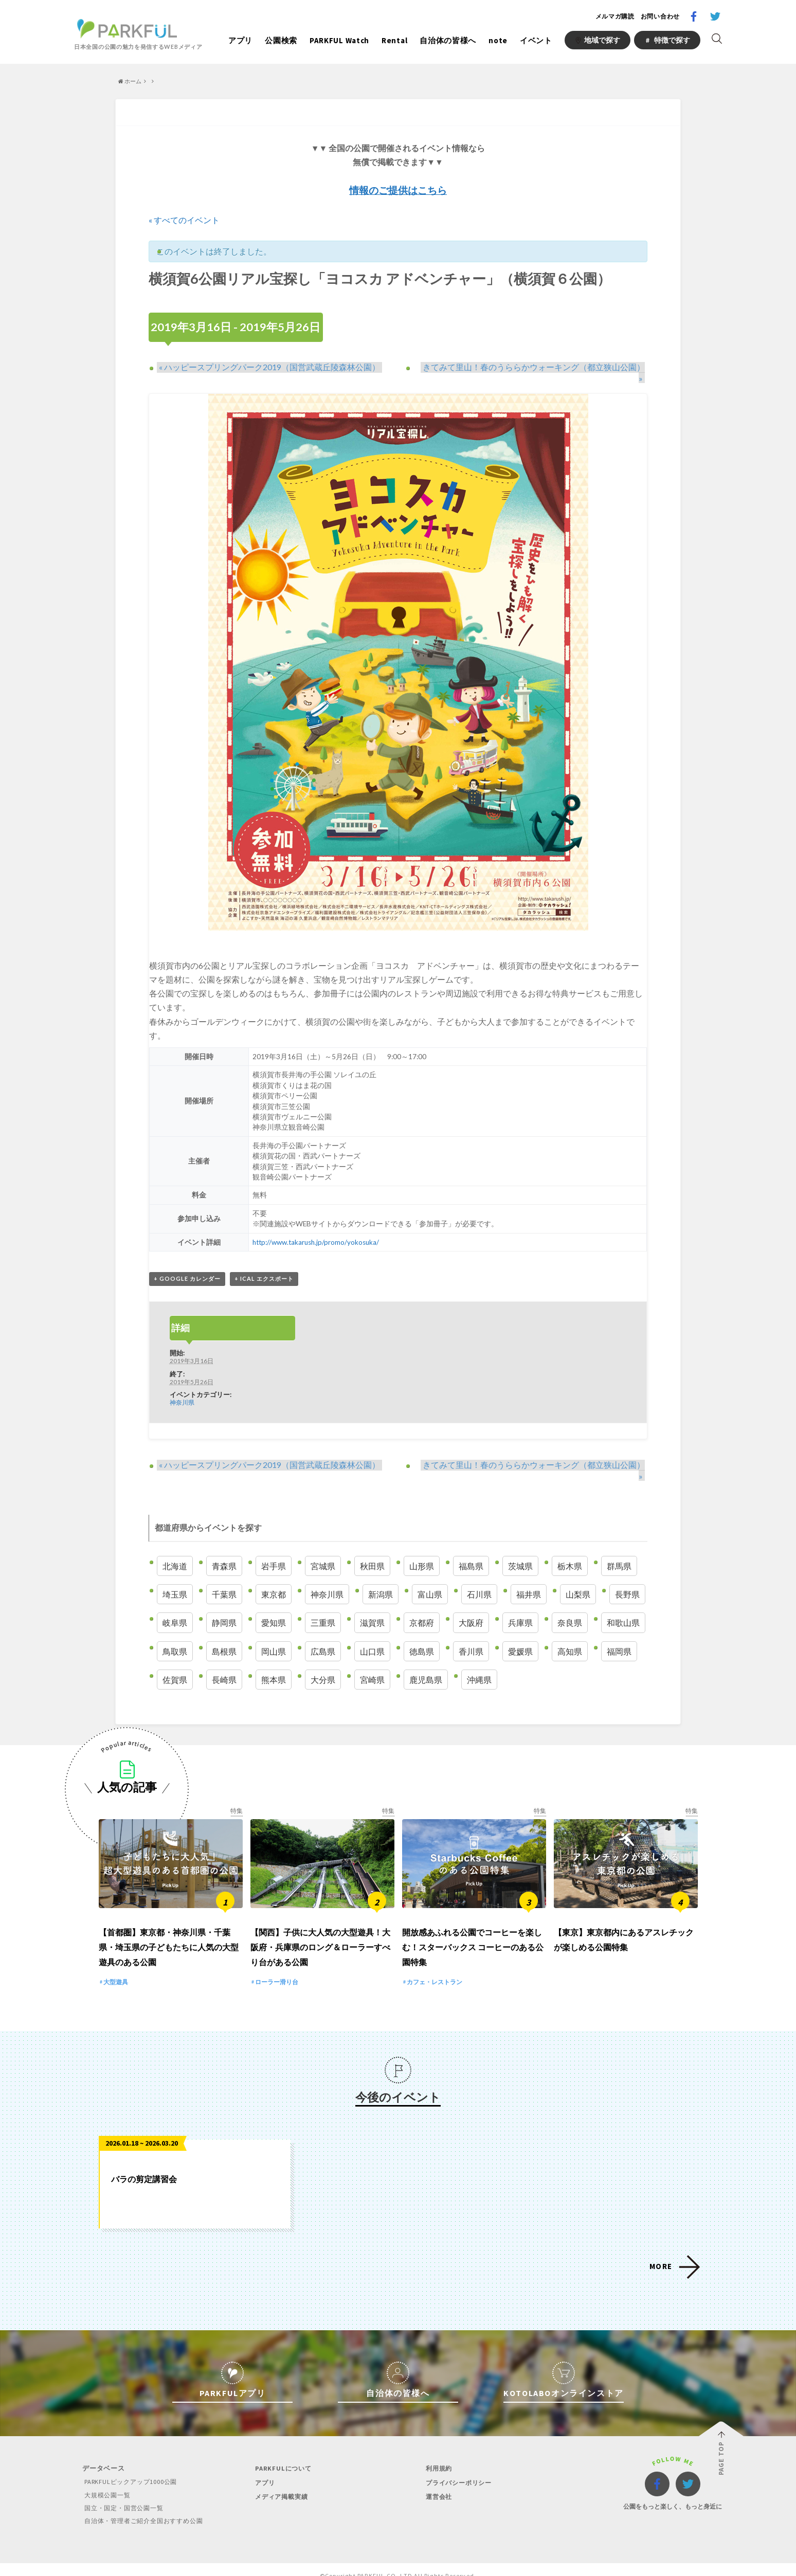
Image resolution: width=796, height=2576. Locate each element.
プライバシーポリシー (459, 2470)
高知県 (569, 1632)
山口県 (372, 1632)
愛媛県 (520, 1632)
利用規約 (438, 2456)
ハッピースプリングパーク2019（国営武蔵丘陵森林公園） (267, 366)
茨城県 (520, 1547)
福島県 (471, 1547)
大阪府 (471, 1603)
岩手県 (273, 1547)
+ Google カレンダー (187, 1269)
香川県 (471, 1632)
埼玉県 (174, 1575)
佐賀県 (174, 1660)
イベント (536, 40)
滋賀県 (372, 1603)
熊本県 (273, 1660)
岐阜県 (174, 1603)
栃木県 (569, 1547)
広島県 (323, 1632)
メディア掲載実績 (281, 2484)
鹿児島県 (425, 1660)
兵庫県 (520, 1603)
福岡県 (619, 1632)
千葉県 (224, 1575)
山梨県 (578, 1575)
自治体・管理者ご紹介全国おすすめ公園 (146, 2508)
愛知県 (273, 1603)
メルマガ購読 (615, 16)
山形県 (421, 1547)
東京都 (273, 1575)
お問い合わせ (660, 16)
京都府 (421, 1603)
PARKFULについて (282, 2456)
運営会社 (438, 2484)
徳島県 (421, 1632)
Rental (394, 40)
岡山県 (273, 1632)
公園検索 (281, 40)
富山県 (430, 1575)
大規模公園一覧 (107, 2482)
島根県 (224, 1632)
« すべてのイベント (184, 220)
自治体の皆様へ (448, 40)
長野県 (627, 1575)
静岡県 (224, 1603)
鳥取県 (174, 1632)
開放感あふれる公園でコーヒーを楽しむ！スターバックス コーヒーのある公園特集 (473, 1935)
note (498, 40)
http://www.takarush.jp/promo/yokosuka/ (317, 1232)
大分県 (323, 1660)
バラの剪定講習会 (144, 2167)
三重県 (323, 1603)
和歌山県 (623, 1603)
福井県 (528, 1575)
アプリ (240, 40)
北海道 (174, 1547)
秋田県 (372, 1547)
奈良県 (569, 1603)
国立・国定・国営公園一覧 (125, 2495)
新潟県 (380, 1575)
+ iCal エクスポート (264, 1269)
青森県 (224, 1547)
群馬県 (619, 1547)
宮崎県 (372, 1660)
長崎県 (224, 1660)
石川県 (479, 1575)
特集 (236, 1791)
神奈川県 (182, 1392)
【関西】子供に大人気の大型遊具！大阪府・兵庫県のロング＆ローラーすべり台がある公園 (320, 1935)
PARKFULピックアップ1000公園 (131, 2469)
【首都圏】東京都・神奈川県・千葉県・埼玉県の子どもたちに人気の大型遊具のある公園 (169, 1935)
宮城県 (323, 1547)
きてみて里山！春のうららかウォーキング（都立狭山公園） (531, 366)
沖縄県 (479, 1660)
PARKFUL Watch (339, 40)
